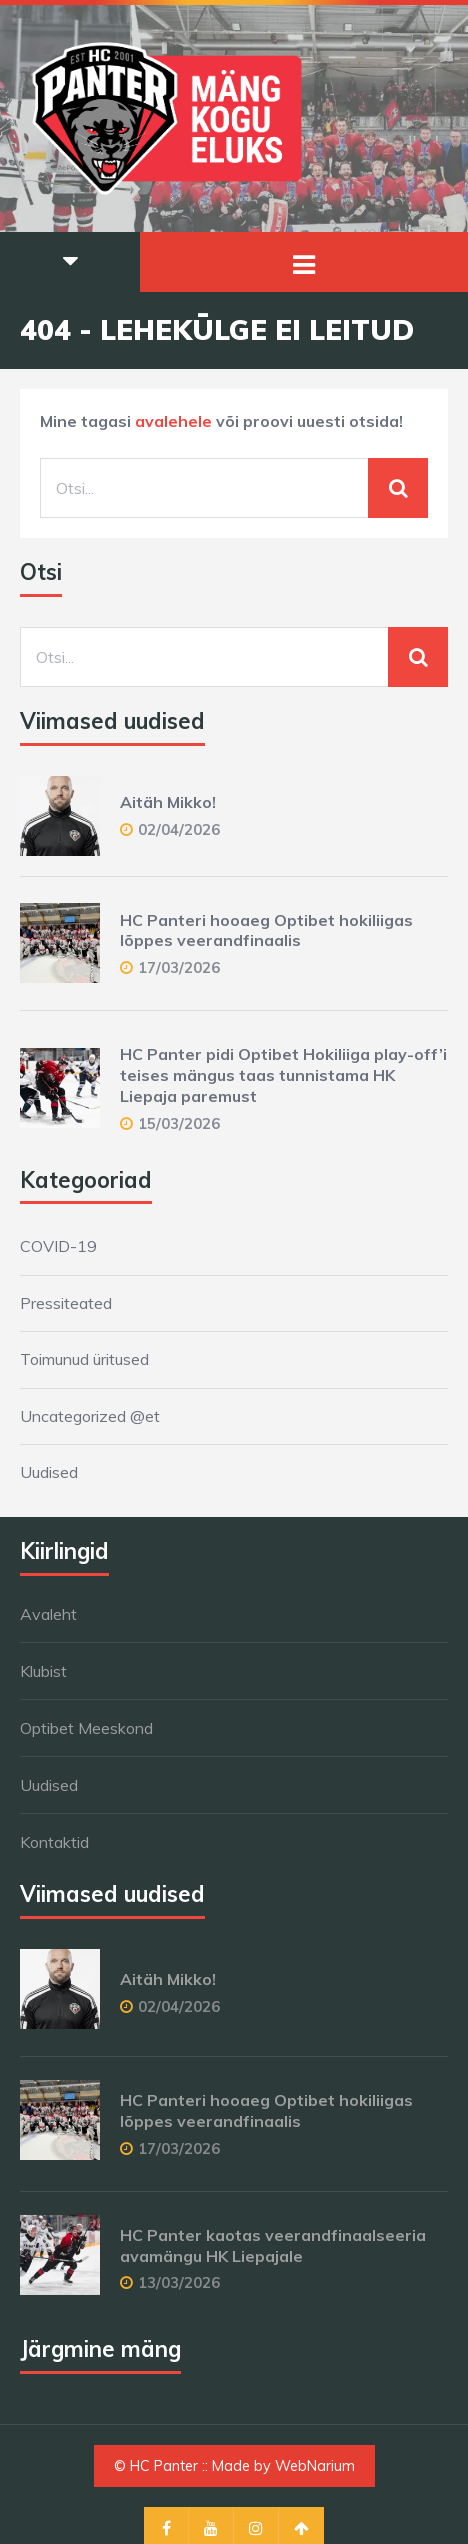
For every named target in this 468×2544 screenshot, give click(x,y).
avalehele (173, 421)
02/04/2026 (179, 829)
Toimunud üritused (84, 1359)
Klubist (43, 1671)
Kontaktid (54, 1842)
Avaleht (48, 1614)
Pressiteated (66, 1303)
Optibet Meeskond (86, 1728)
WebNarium (315, 2466)
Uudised (49, 1472)
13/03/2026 (179, 2282)
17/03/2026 (179, 967)
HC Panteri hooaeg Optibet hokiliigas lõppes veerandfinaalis (266, 930)
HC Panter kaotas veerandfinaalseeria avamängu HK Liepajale (273, 2245)
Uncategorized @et (90, 1416)
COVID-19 (58, 1246)
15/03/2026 (179, 1123)
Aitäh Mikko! (168, 802)
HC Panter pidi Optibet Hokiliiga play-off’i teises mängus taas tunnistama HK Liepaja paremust (283, 1075)
